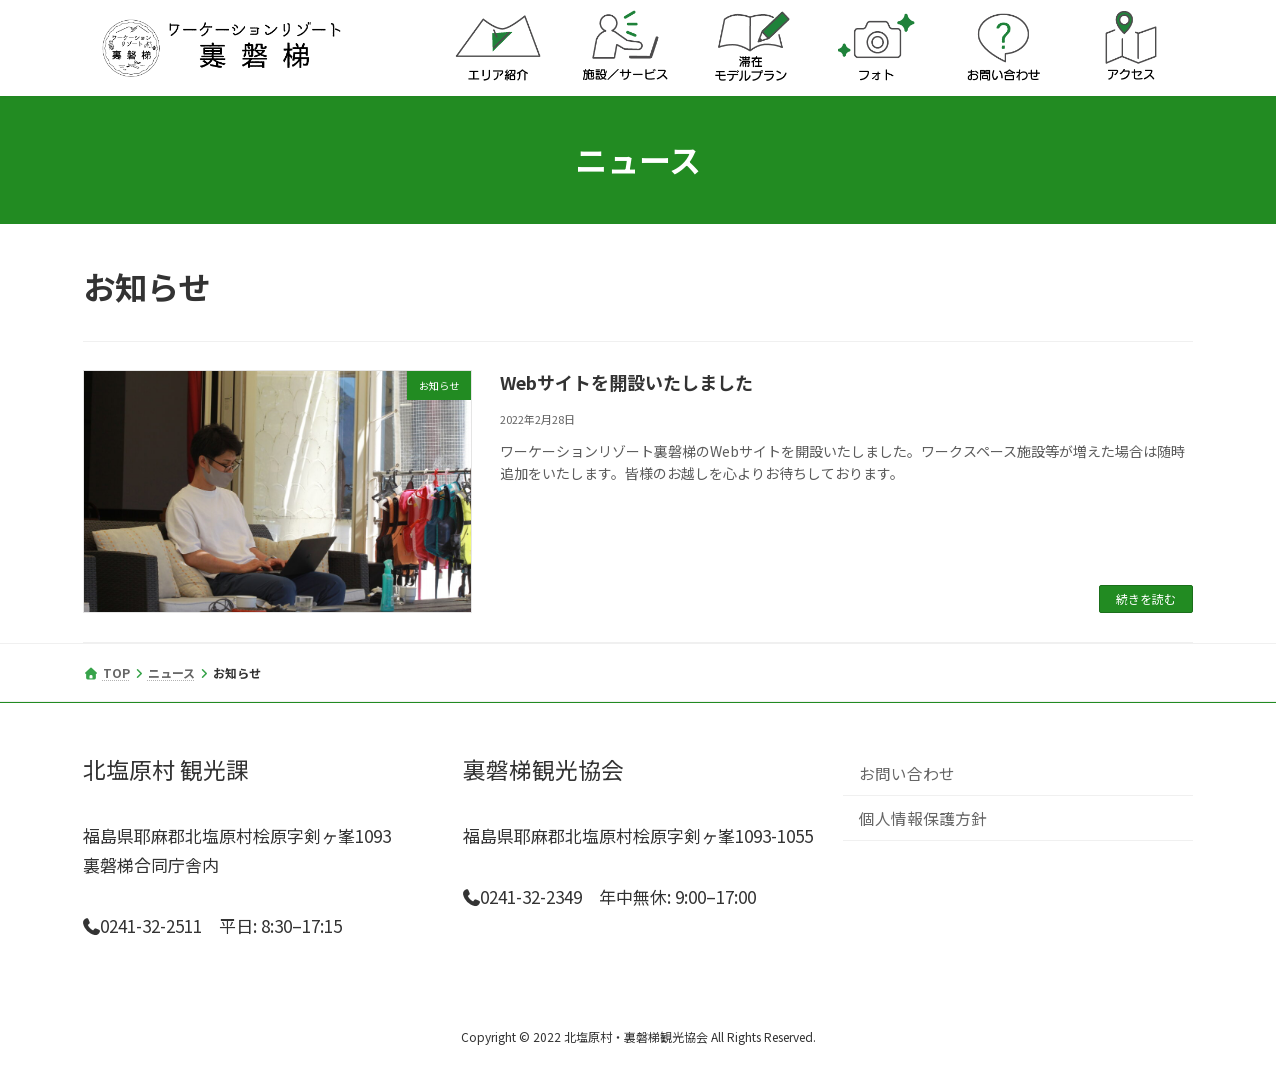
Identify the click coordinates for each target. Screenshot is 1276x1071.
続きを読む (1146, 598)
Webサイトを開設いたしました (626, 382)
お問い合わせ (907, 772)
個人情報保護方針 (923, 817)
